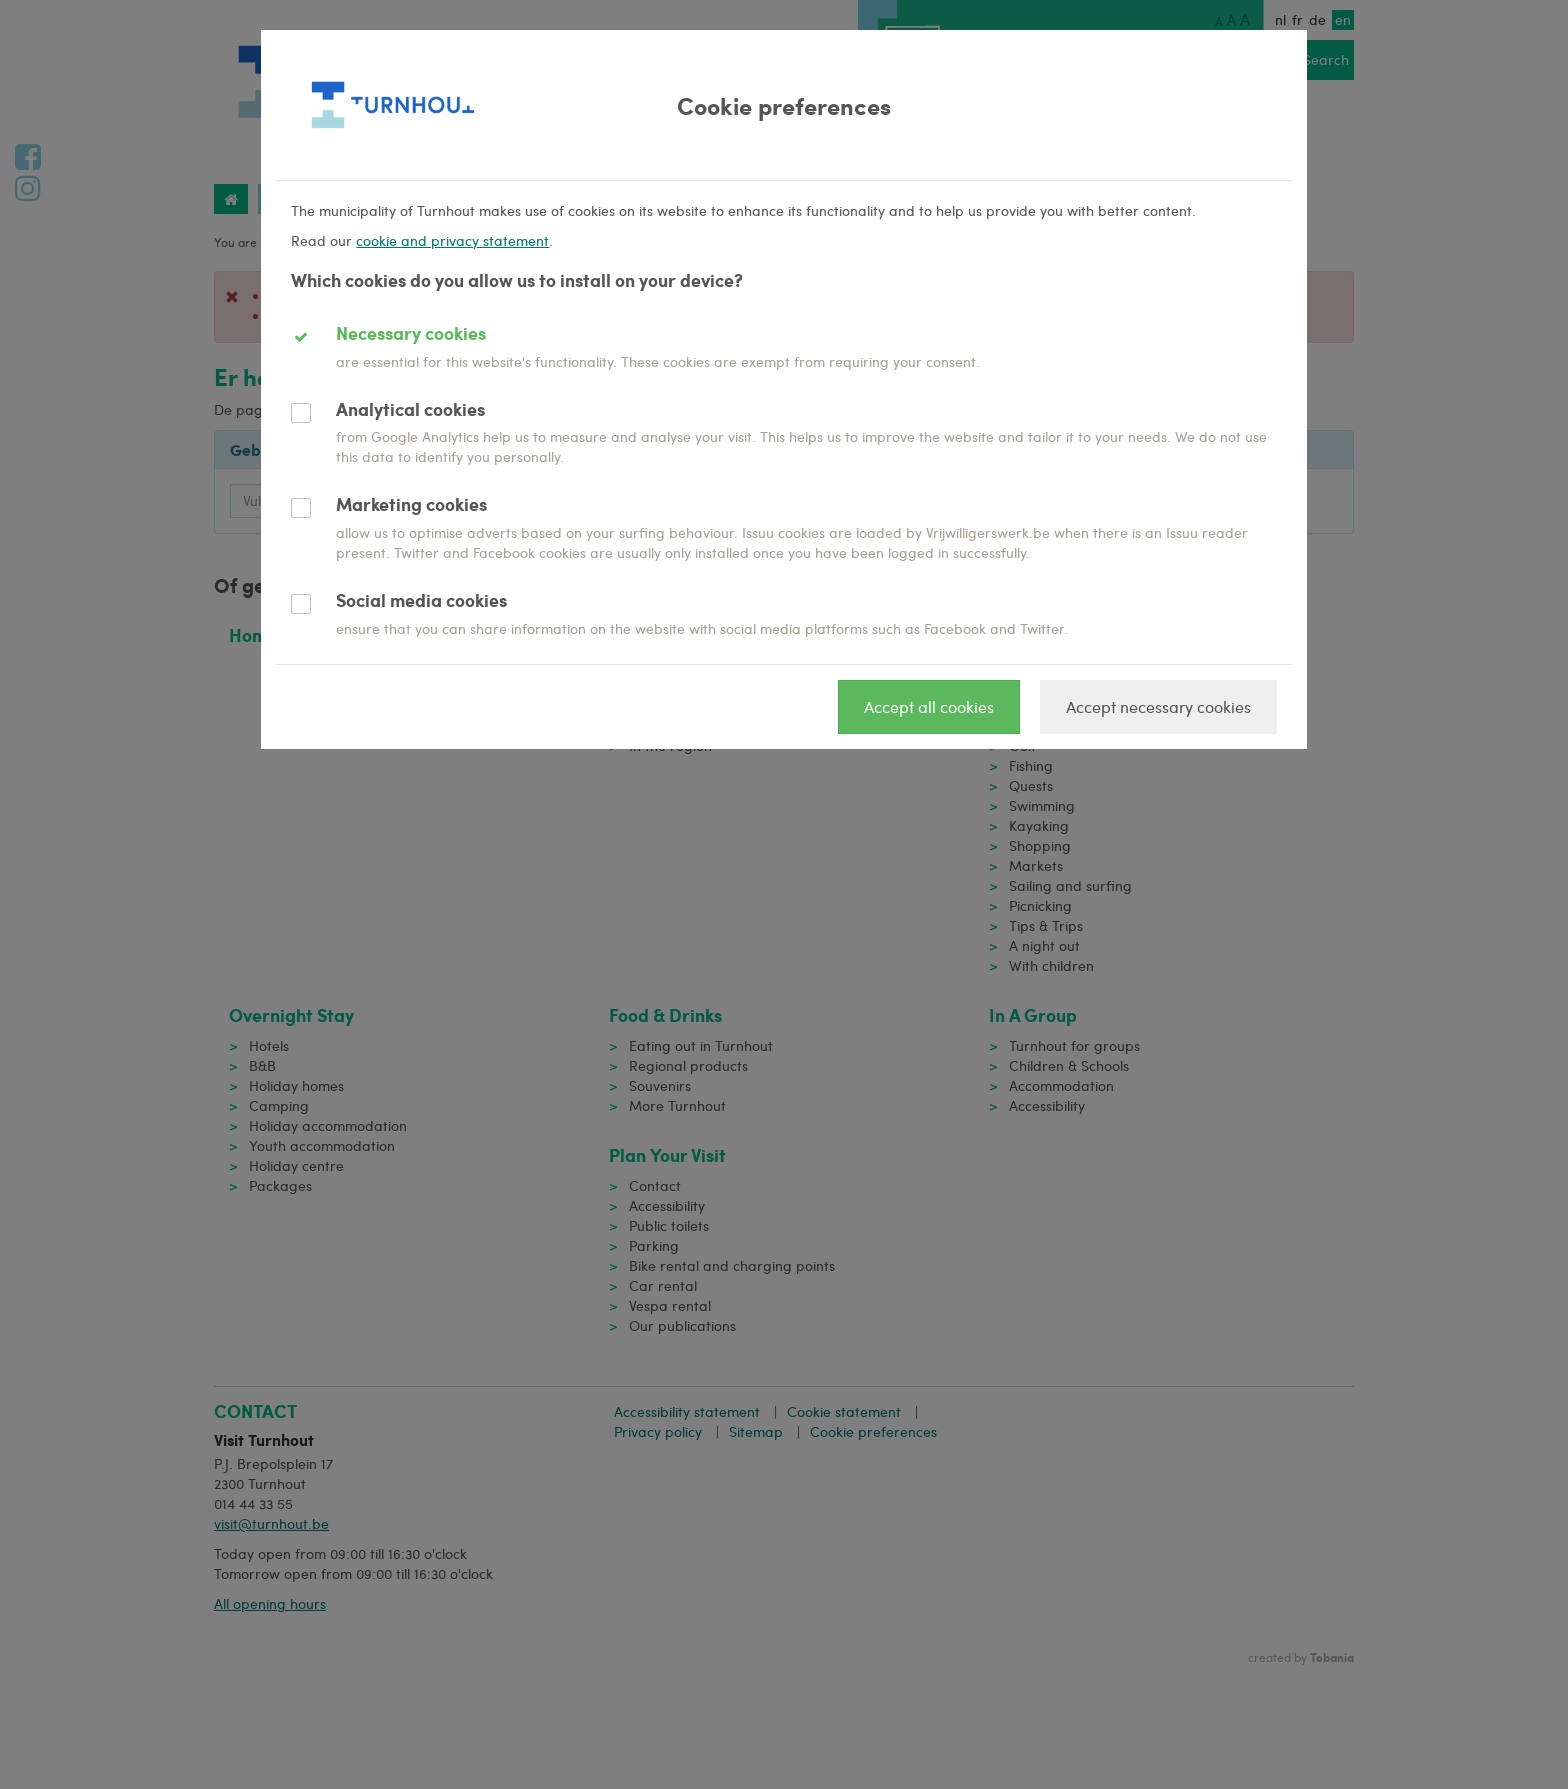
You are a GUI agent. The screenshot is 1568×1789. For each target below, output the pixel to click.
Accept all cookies (929, 706)
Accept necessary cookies (1158, 706)
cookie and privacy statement (452, 240)
